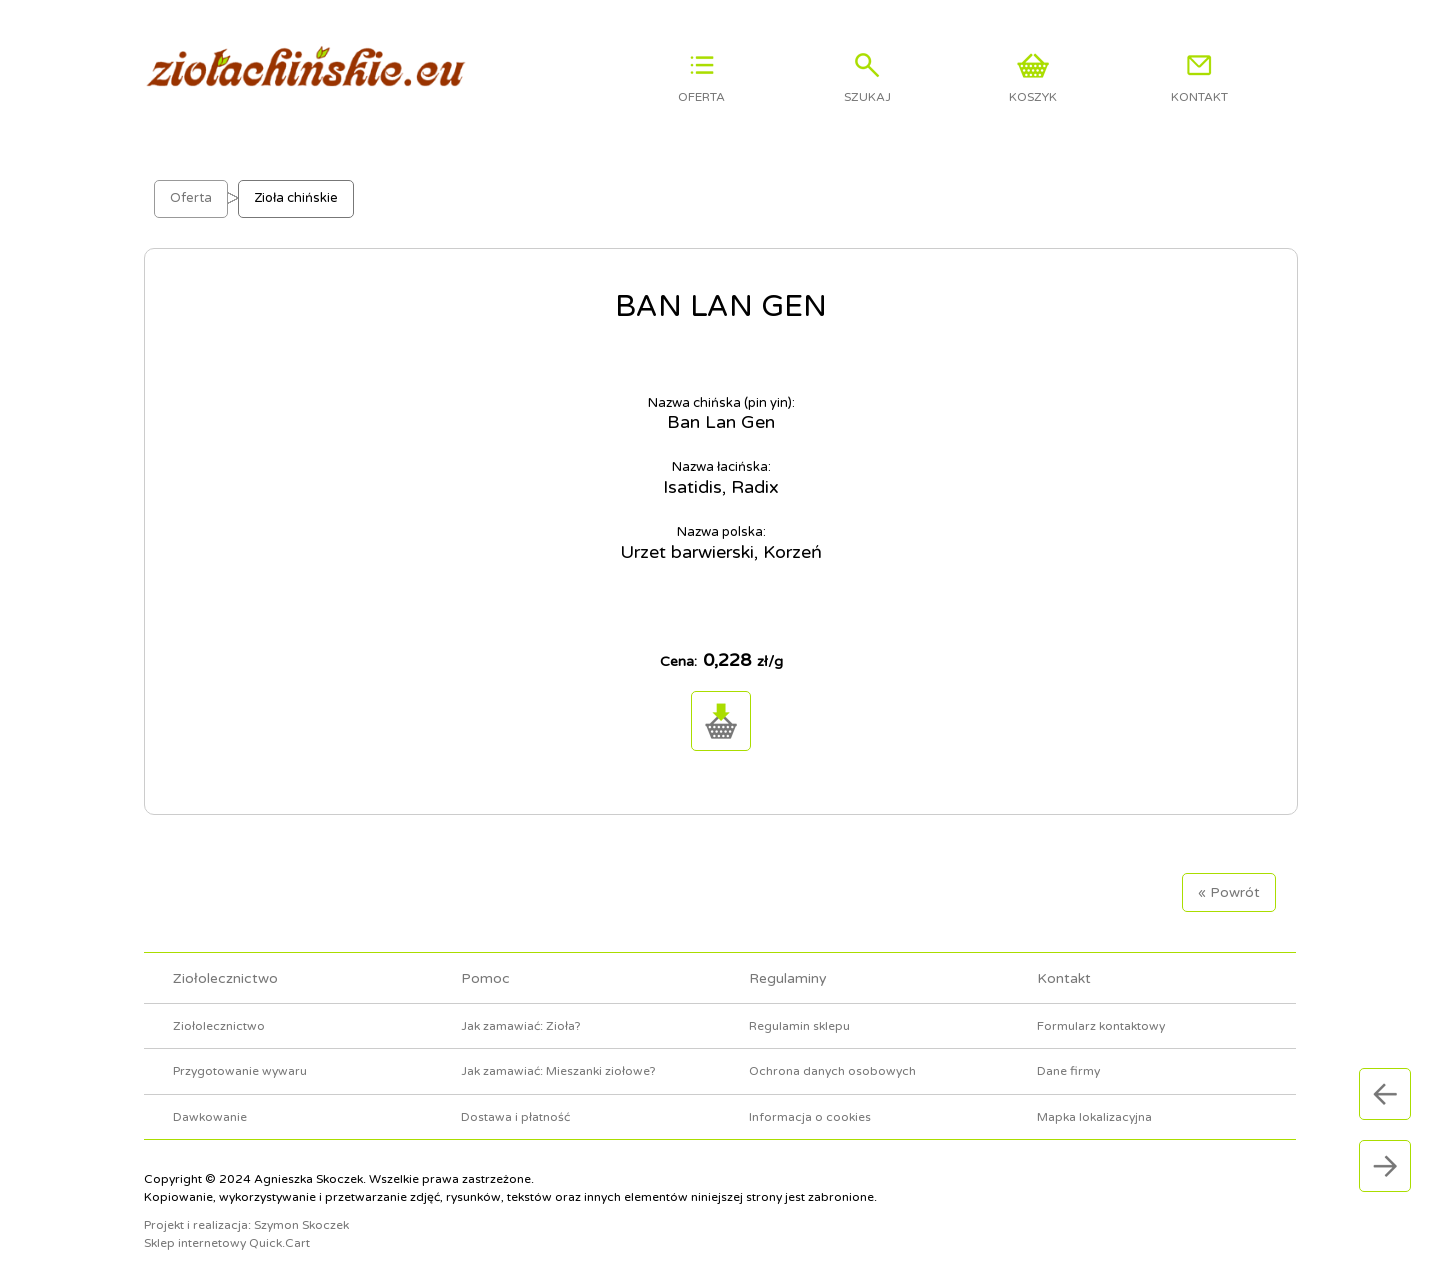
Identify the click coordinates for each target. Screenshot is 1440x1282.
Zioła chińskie (296, 198)
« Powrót (1229, 892)
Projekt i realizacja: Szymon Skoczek (246, 1225)
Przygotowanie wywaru (240, 1071)
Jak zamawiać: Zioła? (521, 1026)
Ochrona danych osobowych (832, 1071)
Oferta (191, 198)
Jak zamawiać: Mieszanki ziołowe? (558, 1071)
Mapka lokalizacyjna (1094, 1117)
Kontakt (1064, 978)
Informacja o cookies (810, 1117)
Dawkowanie (210, 1117)
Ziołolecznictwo (225, 978)
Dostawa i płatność (515, 1117)
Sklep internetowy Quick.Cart (227, 1243)
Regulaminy (788, 978)
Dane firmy (1068, 1071)
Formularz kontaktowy (1101, 1026)
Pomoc (485, 978)
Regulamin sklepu (799, 1026)
